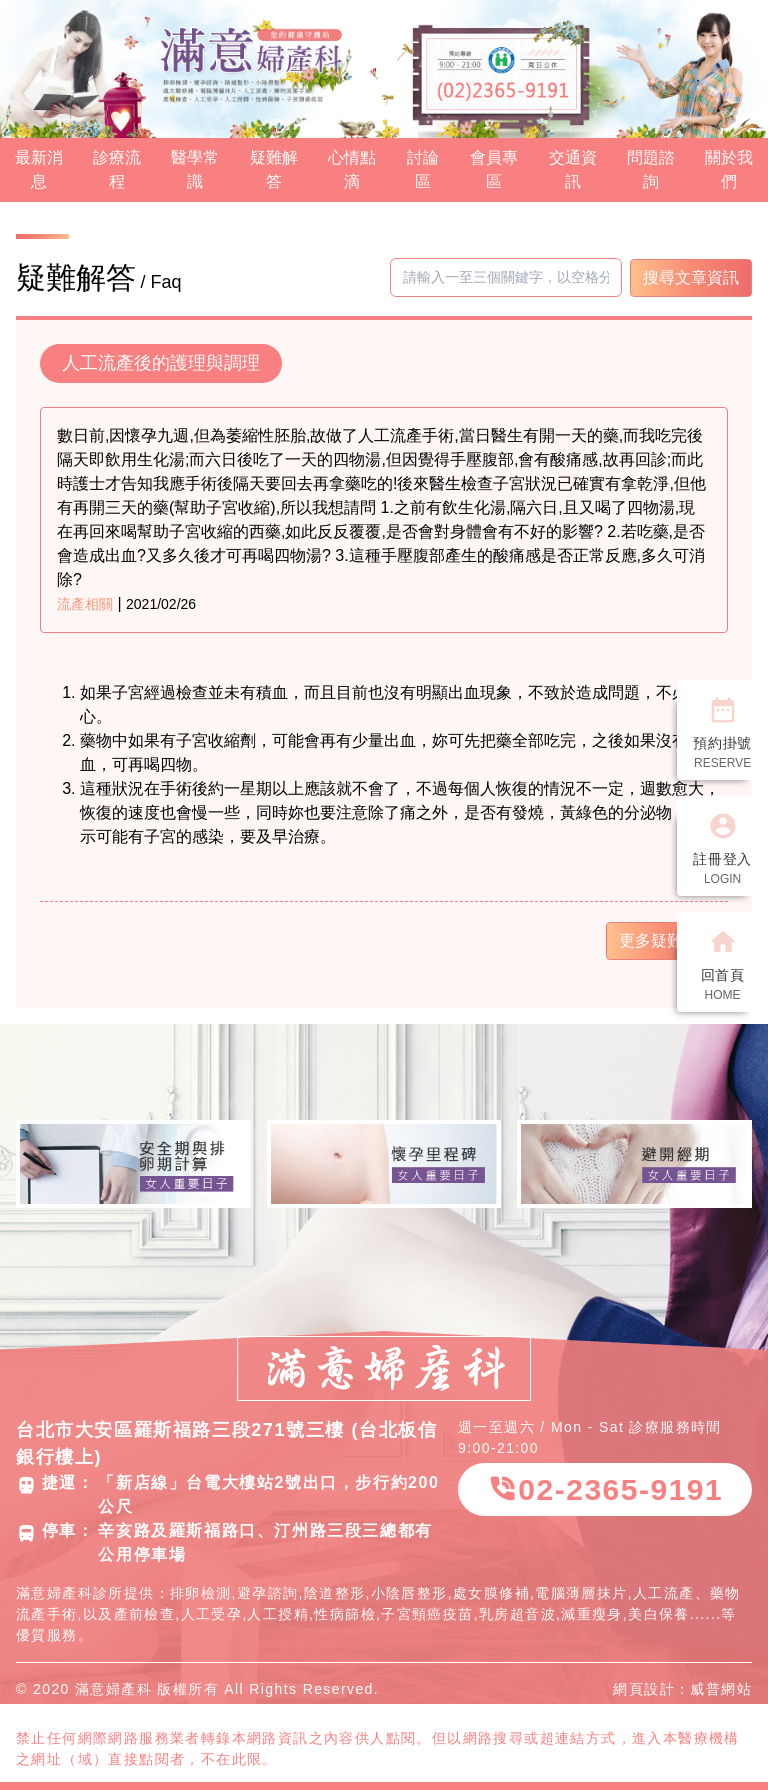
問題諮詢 (651, 169)
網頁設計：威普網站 (682, 1689)
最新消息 (39, 169)
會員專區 (494, 169)
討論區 (423, 169)
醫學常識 (195, 169)
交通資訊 (573, 169)
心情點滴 (352, 169)
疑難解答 (274, 169)
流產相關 (85, 604)
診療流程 (117, 169)
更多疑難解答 (667, 940)
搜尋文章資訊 (691, 277)
